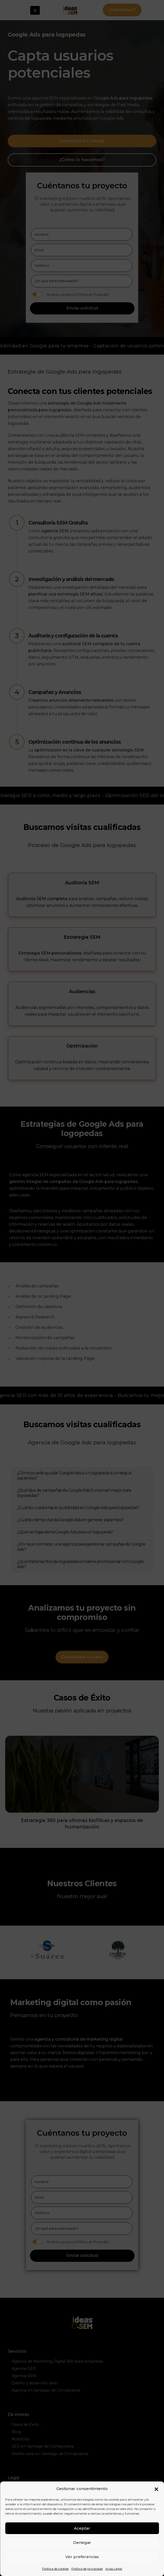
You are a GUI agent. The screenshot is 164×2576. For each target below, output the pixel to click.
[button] (156, 2488)
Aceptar (82, 2528)
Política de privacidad (87, 2569)
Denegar (82, 2542)
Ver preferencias (82, 2556)
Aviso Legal (113, 2569)
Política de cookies (55, 2569)
